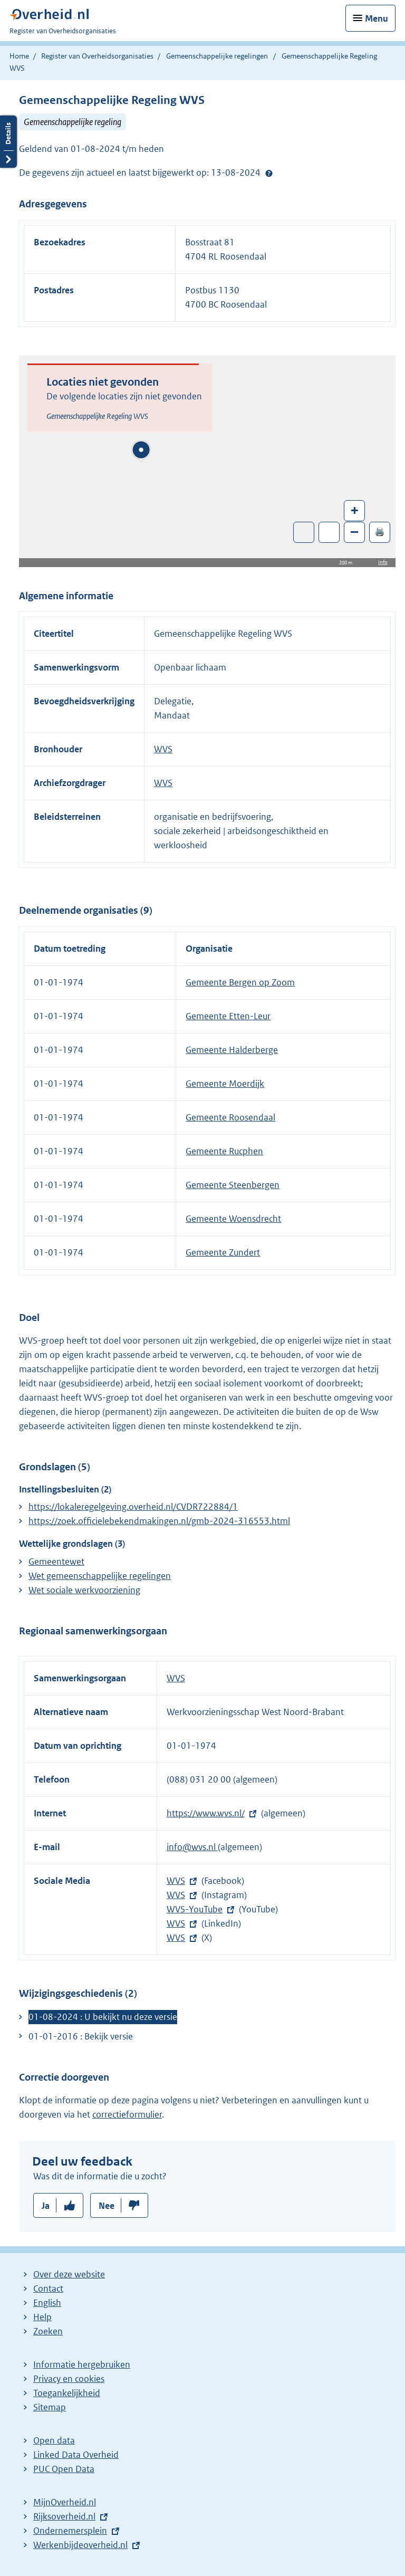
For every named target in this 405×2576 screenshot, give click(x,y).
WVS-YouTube (195, 1909)
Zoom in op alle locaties (329, 532)
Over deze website (69, 2274)
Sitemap (49, 2407)
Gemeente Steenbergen (232, 1185)
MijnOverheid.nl (64, 2502)
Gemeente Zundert (223, 1252)
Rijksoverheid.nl (64, 2516)
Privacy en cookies (68, 2379)
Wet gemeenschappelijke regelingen (99, 1576)
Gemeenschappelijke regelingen (217, 56)
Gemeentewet (56, 1561)
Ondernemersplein (70, 2530)
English (47, 2303)
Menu (376, 18)
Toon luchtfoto (304, 532)
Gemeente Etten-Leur (228, 1016)
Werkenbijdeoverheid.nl (80, 2545)
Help (42, 2317)
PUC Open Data (63, 2469)
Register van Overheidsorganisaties (97, 56)
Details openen (8, 142)
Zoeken (48, 2331)
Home (19, 56)
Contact (48, 2288)
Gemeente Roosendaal (230, 1117)
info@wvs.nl (192, 1847)
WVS (163, 749)
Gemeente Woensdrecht (233, 1218)
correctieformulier (127, 2114)
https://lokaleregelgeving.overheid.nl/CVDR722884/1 (133, 1506)
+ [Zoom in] (354, 510)
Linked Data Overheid (76, 2454)
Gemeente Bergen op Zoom (240, 982)
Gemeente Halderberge (232, 1050)
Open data (54, 2440)
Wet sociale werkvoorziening (84, 1590)
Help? (269, 173)
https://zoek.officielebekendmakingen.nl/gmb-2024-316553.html (159, 1521)
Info (383, 562)
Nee (106, 2205)
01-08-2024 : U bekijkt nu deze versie (102, 2017)
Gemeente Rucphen (224, 1151)
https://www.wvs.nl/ (206, 1813)
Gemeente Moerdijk (225, 1083)
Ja (46, 2205)
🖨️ (379, 531)
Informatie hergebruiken (81, 2364)
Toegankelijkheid (66, 2393)
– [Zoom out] (354, 531)
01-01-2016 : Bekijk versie (80, 2036)
